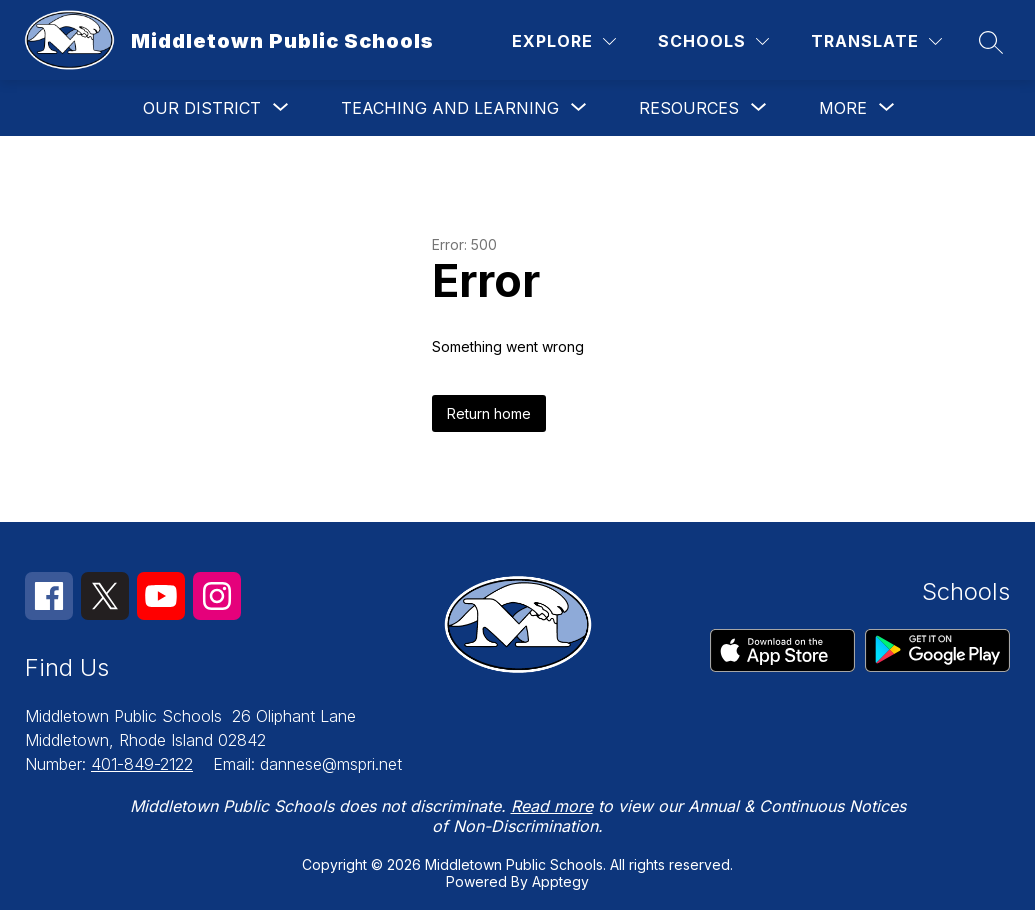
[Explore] (564, 41)
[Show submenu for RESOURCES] (689, 108)
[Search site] (991, 42)
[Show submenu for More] (843, 108)
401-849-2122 (142, 764)
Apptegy (560, 881)
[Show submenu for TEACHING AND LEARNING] (450, 108)
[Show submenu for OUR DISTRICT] (202, 108)
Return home (489, 413)
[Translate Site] (876, 41)
